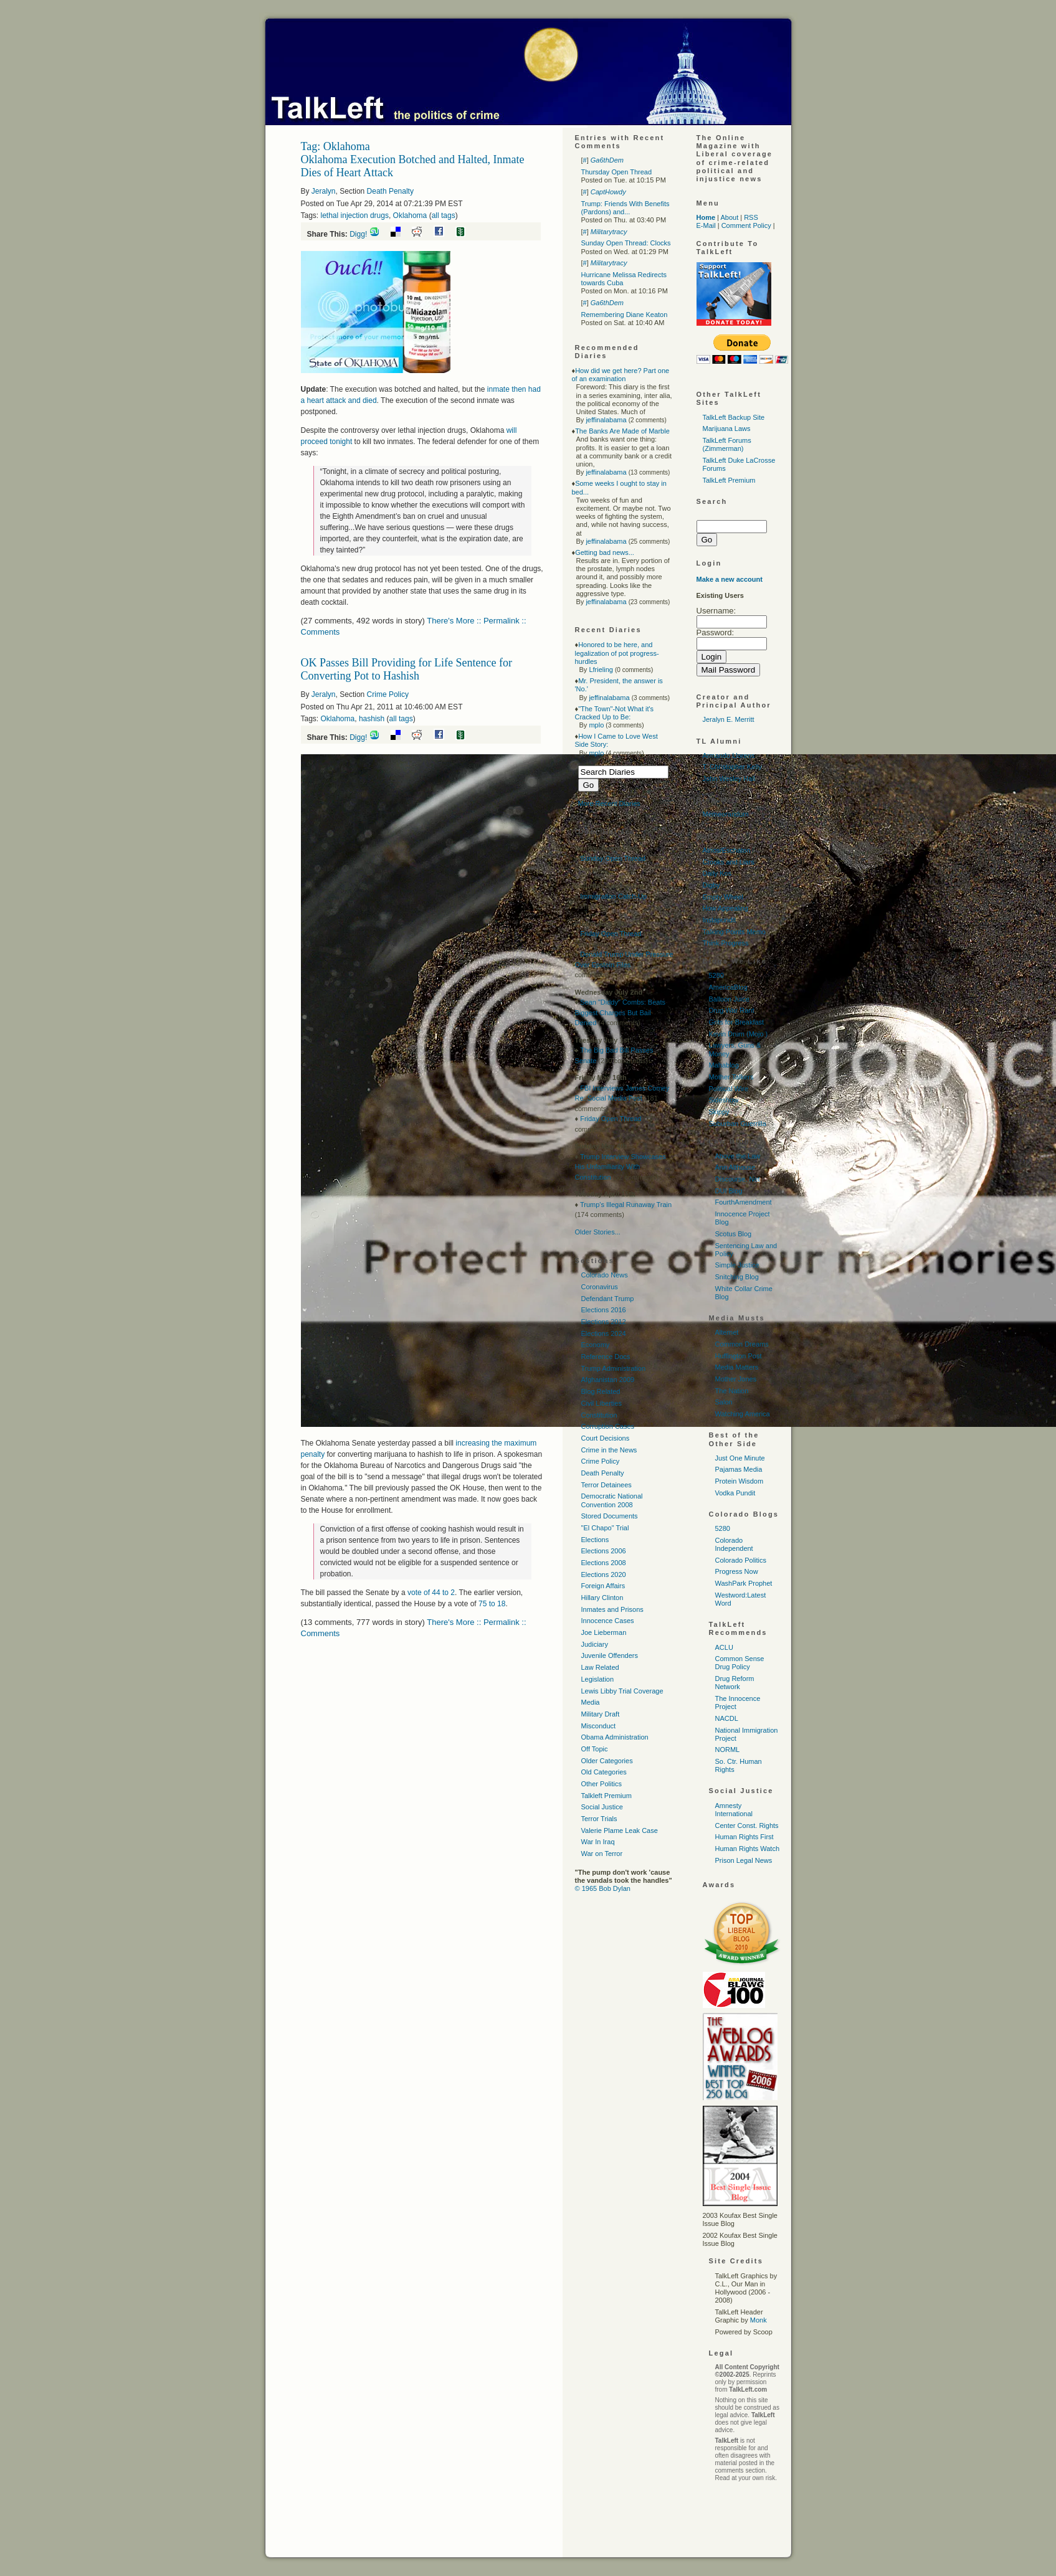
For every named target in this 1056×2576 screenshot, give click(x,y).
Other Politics (601, 1784)
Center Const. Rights (747, 1825)
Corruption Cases (608, 1426)
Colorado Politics (741, 1560)
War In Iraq (598, 1841)
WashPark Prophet (744, 1583)
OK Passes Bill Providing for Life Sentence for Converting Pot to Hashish (406, 669)
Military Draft (600, 1714)
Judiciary (594, 1644)
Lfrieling (601, 669)
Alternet (727, 1332)
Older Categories (607, 1760)
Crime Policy (388, 694)
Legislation (597, 1679)
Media (590, 1702)
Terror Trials (599, 1818)
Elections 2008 (603, 1562)
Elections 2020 (603, 1574)
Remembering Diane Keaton (624, 314)
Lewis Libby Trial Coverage (622, 1691)
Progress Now (736, 1571)
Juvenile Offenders (610, 1655)
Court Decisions (605, 1438)
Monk (758, 2320)
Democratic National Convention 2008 (612, 1500)
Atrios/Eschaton (727, 850)
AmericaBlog (728, 987)
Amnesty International (734, 1809)
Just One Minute (740, 1458)
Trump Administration (613, 1368)
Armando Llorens (729, 755)
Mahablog (724, 1065)
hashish (371, 718)
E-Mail (706, 225)
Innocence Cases (607, 1620)
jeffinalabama (606, 420)
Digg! (358, 234)
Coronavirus (599, 1286)
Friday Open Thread (610, 933)
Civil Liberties (601, 1403)
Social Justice (602, 1807)
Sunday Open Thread (612, 858)
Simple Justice (737, 1265)
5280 (716, 975)
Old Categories (604, 1772)
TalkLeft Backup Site (734, 417)
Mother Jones (736, 1379)
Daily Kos (717, 873)
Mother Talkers (731, 1077)
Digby (711, 885)
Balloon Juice (729, 999)
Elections (595, 1539)
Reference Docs (605, 1356)
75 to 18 (491, 1603)
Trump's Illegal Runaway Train (626, 1204)
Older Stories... (598, 1232)
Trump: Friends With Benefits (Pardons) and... (625, 207)
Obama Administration (615, 1737)
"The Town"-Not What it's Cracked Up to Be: (614, 713)
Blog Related (601, 1391)
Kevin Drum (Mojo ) (738, 1034)
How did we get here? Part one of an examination (621, 374)
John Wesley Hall (729, 778)
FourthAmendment (743, 1202)
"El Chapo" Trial (605, 1528)
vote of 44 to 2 (431, 1592)
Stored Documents (609, 1516)
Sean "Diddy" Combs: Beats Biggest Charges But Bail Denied (620, 1012)
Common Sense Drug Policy (739, 1662)
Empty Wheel (723, 897)
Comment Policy (746, 225)
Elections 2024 (603, 1333)
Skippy (719, 1111)
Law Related (600, 1667)
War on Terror (602, 1853)
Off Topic (594, 1749)
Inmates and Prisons (612, 1609)
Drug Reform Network (734, 1682)
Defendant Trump (607, 1298)
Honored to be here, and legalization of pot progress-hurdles (617, 653)
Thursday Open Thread (616, 172)
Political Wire (729, 1088)
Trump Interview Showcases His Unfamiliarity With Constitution (620, 1167)
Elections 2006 (603, 1551)
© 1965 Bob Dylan (602, 1888)
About (729, 217)
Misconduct (598, 1726)
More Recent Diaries (609, 803)
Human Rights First (744, 1836)
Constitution (599, 1415)
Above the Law (738, 1156)
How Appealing (725, 908)
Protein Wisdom (739, 1481)
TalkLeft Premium (729, 480)
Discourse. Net (737, 1179)
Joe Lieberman (604, 1632)
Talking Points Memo (734, 931)
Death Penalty (390, 191)
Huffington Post (738, 1356)
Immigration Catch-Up (613, 896)
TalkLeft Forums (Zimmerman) (727, 444)
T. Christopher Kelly (732, 766)
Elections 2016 (603, 1310)
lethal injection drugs (355, 215)
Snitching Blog (737, 1277)
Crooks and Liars (728, 862)
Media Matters (737, 1367)
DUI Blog (729, 1191)
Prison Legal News (744, 1860)
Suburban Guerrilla (737, 1123)
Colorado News (604, 1275)
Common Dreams (742, 1344)
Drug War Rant (731, 1010)
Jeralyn (324, 191)
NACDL (726, 1718)
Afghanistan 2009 (608, 1379)
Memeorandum (726, 814)
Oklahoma (410, 215)
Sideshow (724, 1100)
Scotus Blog (733, 1234)
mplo (596, 725)
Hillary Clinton (602, 1597)
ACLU (724, 1647)
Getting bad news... (604, 552)
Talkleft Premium (606, 1795)
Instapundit (719, 920)
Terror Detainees (606, 1485)
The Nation (732, 1391)
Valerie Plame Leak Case (619, 1830)
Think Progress (726, 943)
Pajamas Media (739, 1469)
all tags (443, 215)
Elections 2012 (603, 1321)
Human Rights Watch (747, 1848)
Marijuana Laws (727, 428)
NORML (727, 1749)
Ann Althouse (735, 1167)
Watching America (742, 1414)
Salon (724, 1402)
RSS (751, 217)
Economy (595, 1344)
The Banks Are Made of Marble (622, 431)
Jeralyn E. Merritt (728, 719)
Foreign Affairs (603, 1585)
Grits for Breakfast (736, 1022)
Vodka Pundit (735, 1493)
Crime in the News (609, 1450)
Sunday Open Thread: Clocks (626, 243)
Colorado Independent (734, 1544)
